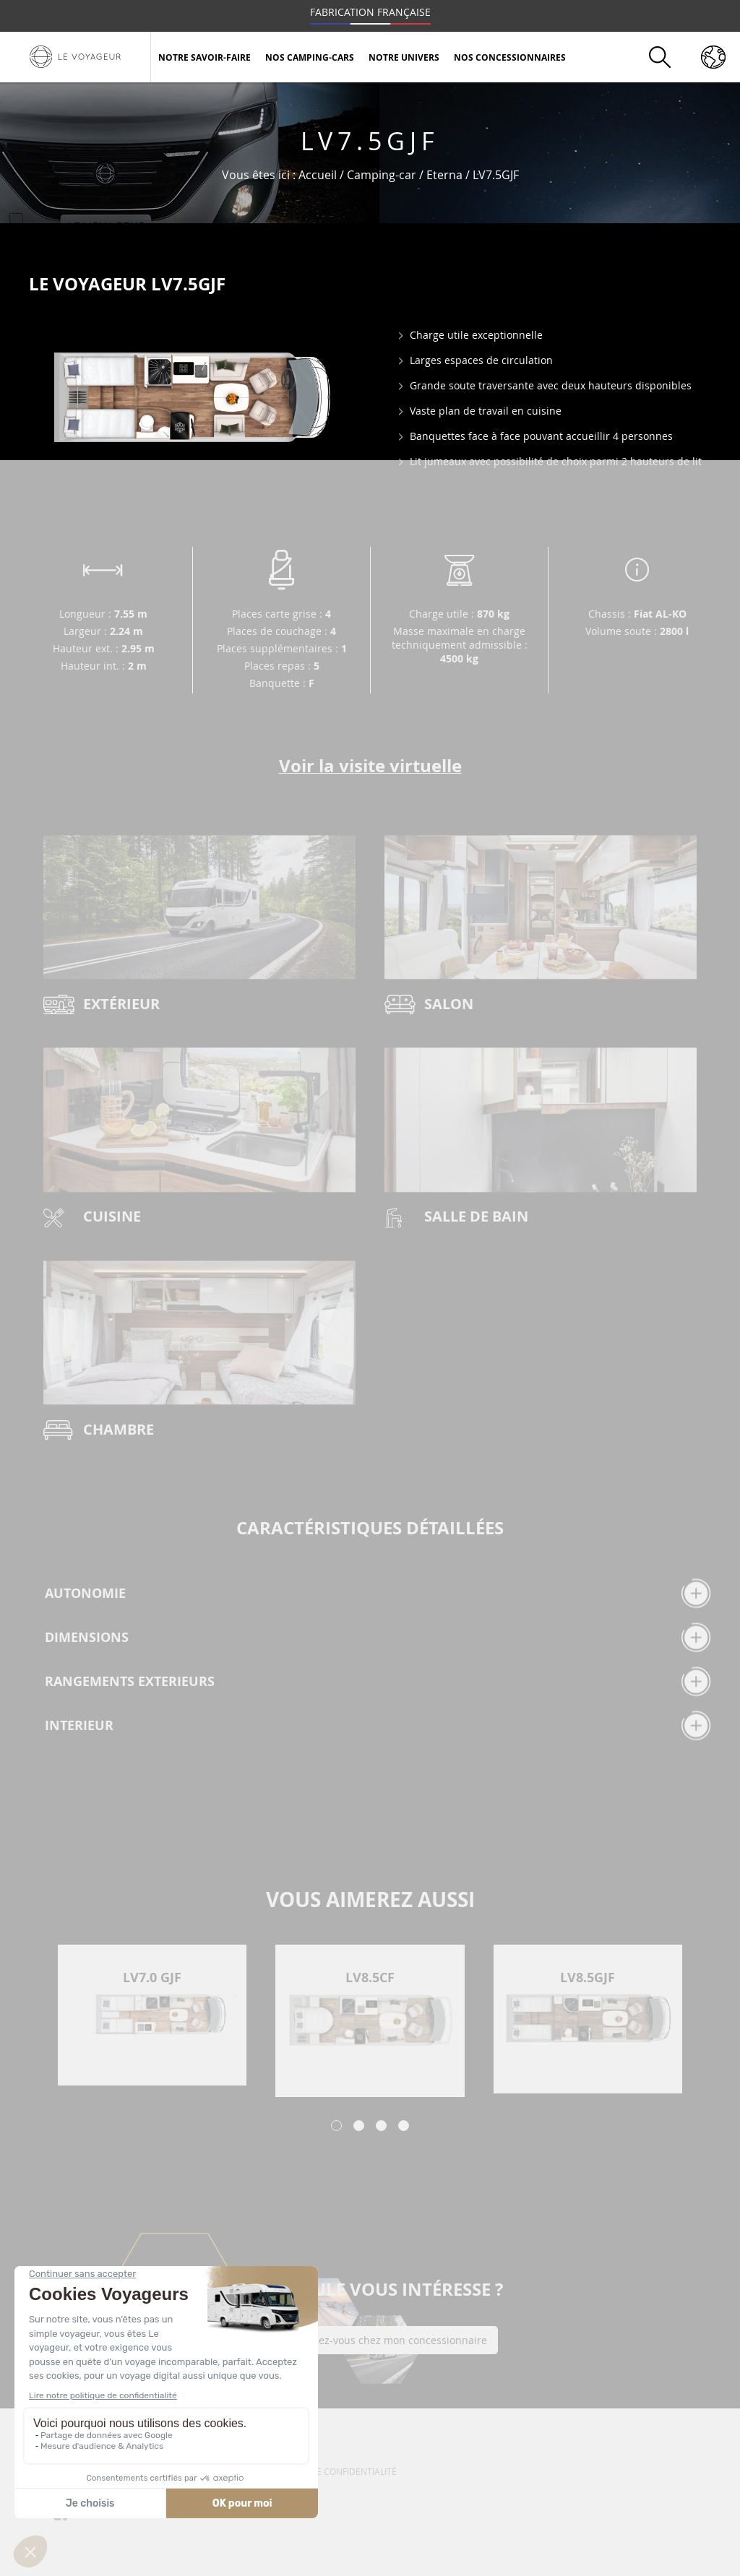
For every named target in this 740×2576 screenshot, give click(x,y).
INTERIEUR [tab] (378, 1725)
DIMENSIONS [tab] (378, 1637)
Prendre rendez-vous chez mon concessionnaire (370, 2340)
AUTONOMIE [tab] (378, 1593)
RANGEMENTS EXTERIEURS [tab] (378, 1681)
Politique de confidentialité (330, 2470)
